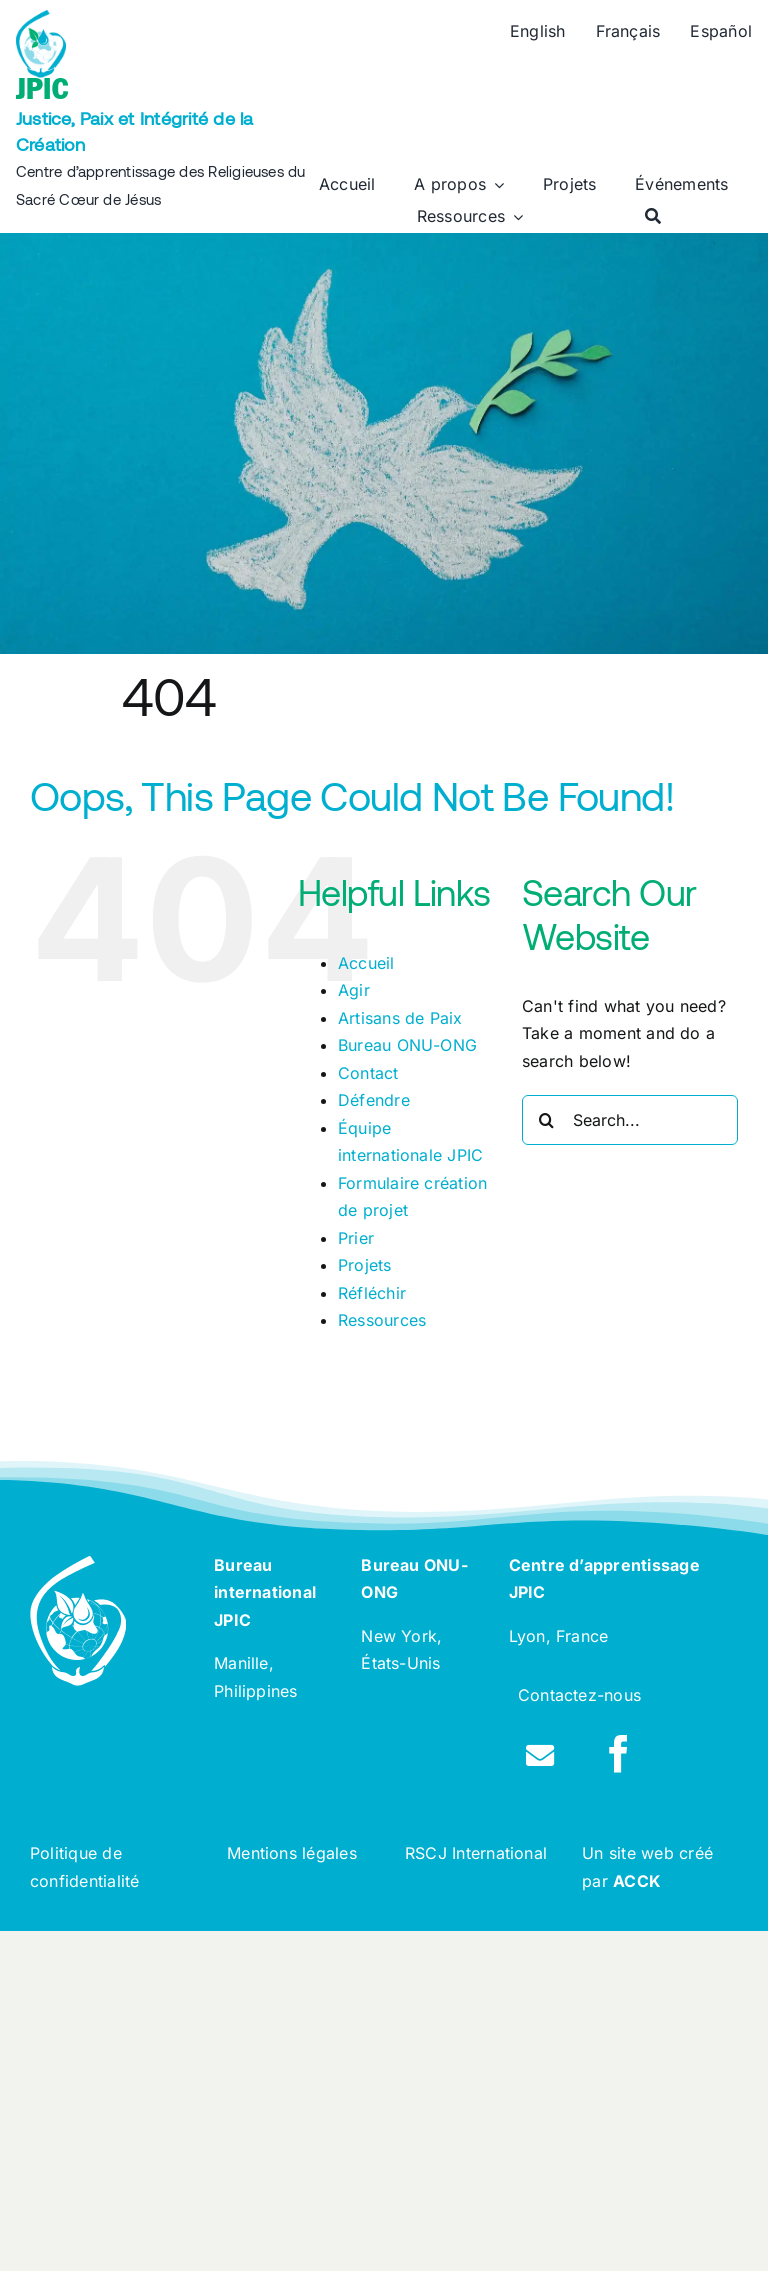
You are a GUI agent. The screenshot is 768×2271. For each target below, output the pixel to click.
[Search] (547, 1120)
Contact (368, 1073)
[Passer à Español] (721, 32)
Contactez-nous (579, 1695)
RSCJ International (476, 1853)
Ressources (382, 1320)
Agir (354, 990)
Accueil (366, 963)
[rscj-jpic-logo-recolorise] (41, 18)
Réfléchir (372, 1293)
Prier (356, 1238)
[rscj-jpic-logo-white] (78, 1564)
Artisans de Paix (400, 1018)
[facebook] (619, 1754)
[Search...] (630, 1120)
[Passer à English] (538, 32)
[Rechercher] (653, 217)
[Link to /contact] (540, 1756)
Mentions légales (292, 1853)
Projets (365, 1265)
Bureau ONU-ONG (407, 1045)
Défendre (374, 1100)
